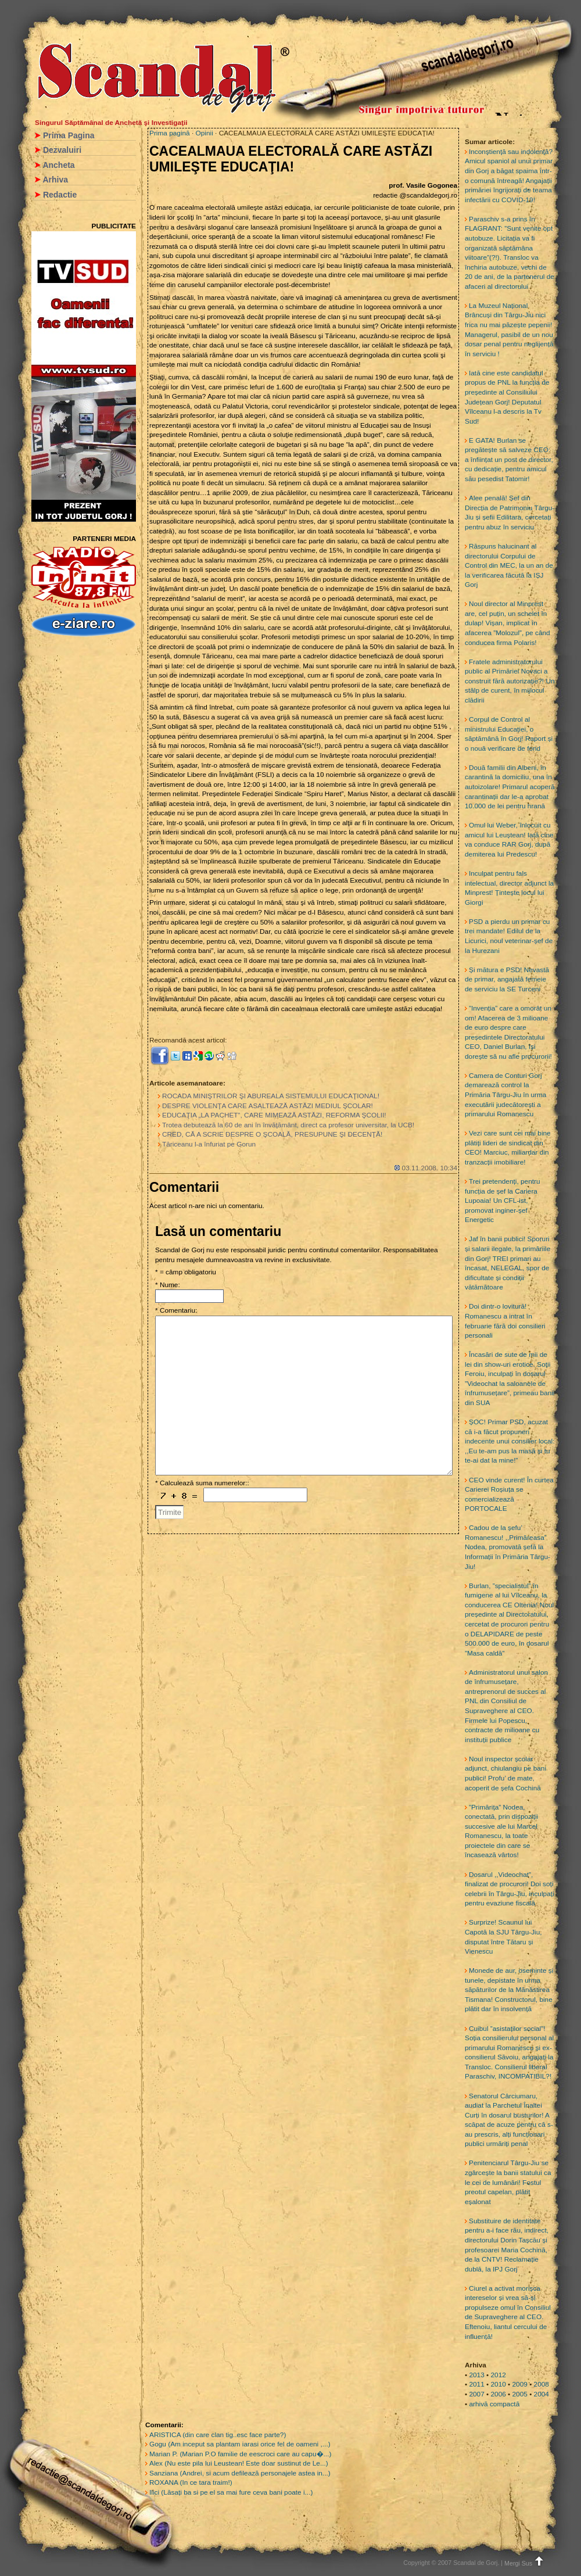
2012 (497, 2375)
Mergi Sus (525, 2563)
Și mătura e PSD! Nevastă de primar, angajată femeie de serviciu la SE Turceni (507, 979)
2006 (497, 2394)
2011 (476, 2384)
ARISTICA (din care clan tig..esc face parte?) (217, 2435)
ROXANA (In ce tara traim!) (190, 2482)
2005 (520, 2394)
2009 (520, 2384)
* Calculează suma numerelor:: (202, 1483)
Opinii (204, 133)
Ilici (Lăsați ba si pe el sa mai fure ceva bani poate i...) (231, 2492)
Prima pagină (169, 133)
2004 (541, 2394)
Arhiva (55, 179)
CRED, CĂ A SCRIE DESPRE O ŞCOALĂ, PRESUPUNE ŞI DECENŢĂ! (272, 1134)
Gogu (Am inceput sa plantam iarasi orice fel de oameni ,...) (240, 2444)
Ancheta (58, 165)
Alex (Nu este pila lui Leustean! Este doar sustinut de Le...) (238, 2463)
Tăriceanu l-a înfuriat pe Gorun (209, 1144)
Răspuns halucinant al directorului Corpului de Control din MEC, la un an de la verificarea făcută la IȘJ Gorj (509, 565)
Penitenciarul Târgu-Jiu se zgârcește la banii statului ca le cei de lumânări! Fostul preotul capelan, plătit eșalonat (508, 2182)
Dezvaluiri (62, 150)
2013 (476, 2375)
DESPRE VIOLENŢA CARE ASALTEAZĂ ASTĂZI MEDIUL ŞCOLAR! (267, 1106)
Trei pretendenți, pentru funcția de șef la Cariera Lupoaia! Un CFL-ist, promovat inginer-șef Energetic (502, 1200)
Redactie (60, 194)
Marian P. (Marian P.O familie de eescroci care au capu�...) (240, 2454)
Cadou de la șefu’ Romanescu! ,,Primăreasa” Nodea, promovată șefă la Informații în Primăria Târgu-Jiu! (507, 1547)
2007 (476, 2394)
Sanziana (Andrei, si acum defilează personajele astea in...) (240, 2473)
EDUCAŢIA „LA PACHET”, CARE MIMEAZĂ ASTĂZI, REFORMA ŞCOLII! (274, 1115)
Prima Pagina (69, 135)
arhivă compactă (494, 2404)
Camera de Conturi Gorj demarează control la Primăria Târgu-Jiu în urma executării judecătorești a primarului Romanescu (505, 1095)
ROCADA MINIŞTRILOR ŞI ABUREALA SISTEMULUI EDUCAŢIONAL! (270, 1096)
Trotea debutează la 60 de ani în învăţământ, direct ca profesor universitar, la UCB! (288, 1125)
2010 (497, 2384)
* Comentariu (175, 1310)
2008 (541, 2384)
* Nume (166, 1285)
